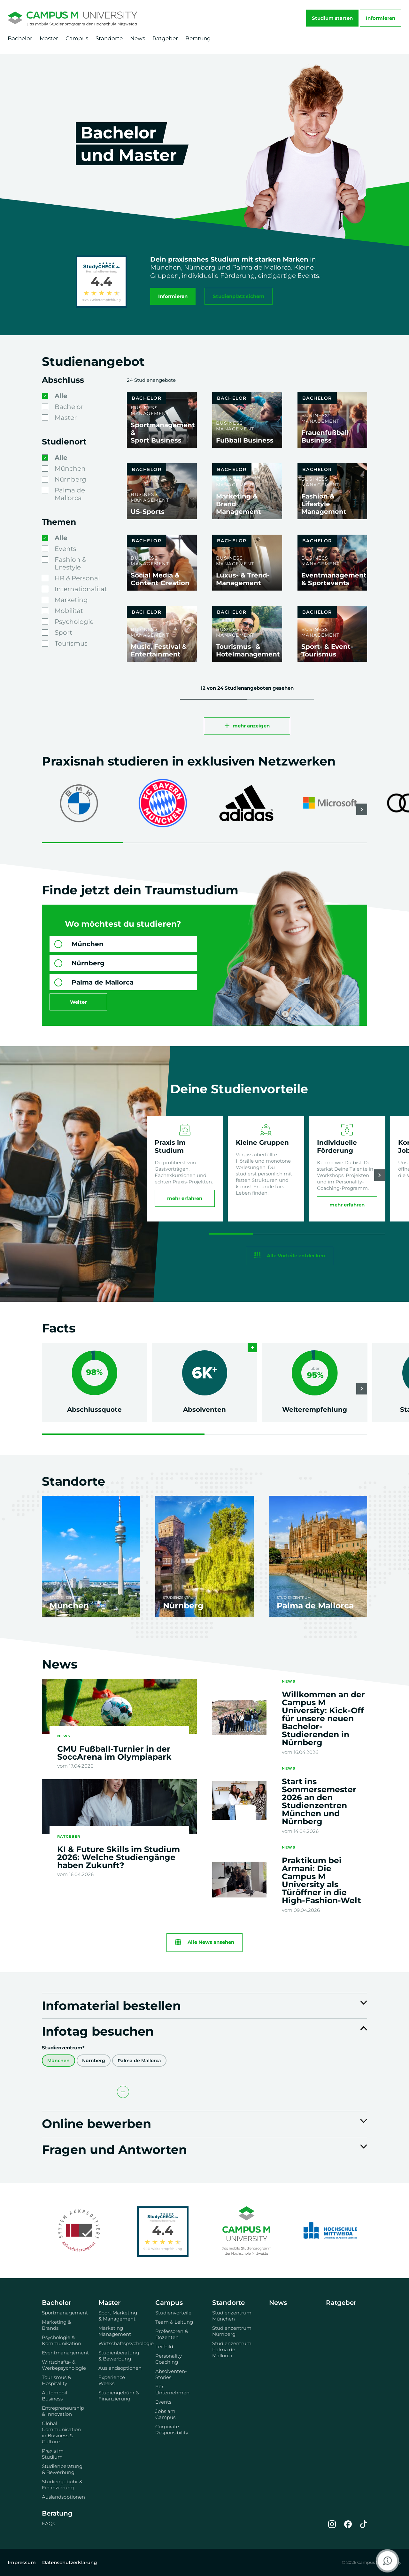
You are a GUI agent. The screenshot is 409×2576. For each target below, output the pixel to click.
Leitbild (164, 2347)
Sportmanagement (62, 2313)
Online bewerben (96, 2123)
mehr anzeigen (251, 726)
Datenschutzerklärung (69, 2562)
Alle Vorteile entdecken (296, 1255)
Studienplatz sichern (238, 296)
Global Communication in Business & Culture (61, 2432)
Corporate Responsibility (171, 2429)
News (137, 38)
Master (49, 38)
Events (163, 2402)
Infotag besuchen (98, 2031)
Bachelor (20, 38)
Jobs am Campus (165, 2414)
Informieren (380, 18)
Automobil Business (54, 2396)
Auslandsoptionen (62, 2497)
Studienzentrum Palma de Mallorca (231, 2349)
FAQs (48, 2523)
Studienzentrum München (231, 2316)
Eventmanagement (62, 2353)
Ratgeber (165, 38)
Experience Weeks (111, 2380)
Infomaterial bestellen (111, 2005)
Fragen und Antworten (114, 2149)
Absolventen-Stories (171, 2374)
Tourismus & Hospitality (56, 2380)
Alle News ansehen (211, 1942)
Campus (77, 38)
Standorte (109, 38)
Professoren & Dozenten (171, 2334)
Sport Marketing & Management (117, 2316)
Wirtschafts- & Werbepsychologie (62, 2365)
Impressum (22, 2562)
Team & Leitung (174, 2322)
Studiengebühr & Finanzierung (62, 2484)
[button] (361, 809)
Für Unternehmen (172, 2390)
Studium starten (332, 18)
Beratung (198, 38)
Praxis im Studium (53, 2454)
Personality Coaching (168, 2359)
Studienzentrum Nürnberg (231, 2331)
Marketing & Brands (56, 2325)
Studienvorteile (173, 2313)
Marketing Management (114, 2331)
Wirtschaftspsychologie (119, 2343)
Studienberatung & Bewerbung (62, 2469)
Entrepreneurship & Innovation (62, 2411)
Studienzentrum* (63, 2048)
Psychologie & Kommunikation (61, 2340)
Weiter (78, 1002)
